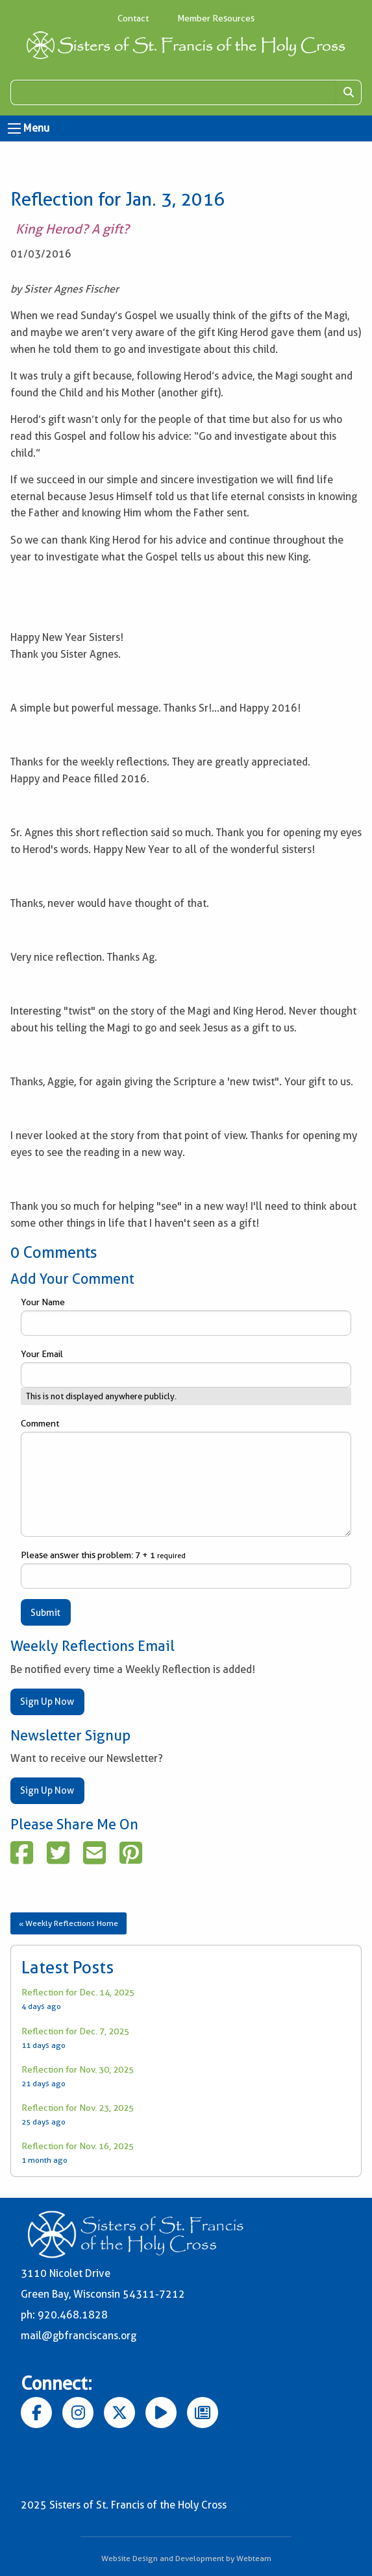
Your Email (186, 1368)
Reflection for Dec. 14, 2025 (77, 1992)
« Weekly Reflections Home (68, 1923)
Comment (186, 1477)
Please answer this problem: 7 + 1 (186, 1569)
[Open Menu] (14, 128)
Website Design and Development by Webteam (186, 2558)
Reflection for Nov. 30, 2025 (77, 2069)
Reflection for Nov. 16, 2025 (77, 2146)
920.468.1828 (73, 2315)
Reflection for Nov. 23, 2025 (77, 2107)
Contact (133, 18)
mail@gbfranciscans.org (78, 2335)
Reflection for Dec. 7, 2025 (75, 2031)
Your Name (186, 1316)
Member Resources (215, 18)
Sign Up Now (47, 1701)
